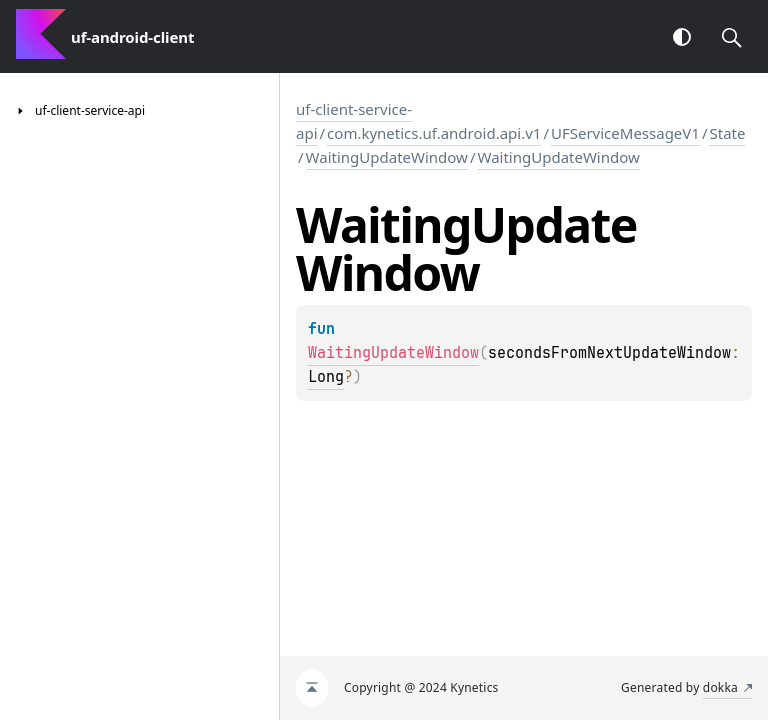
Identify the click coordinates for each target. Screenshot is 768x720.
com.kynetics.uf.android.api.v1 (434, 133)
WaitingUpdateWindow (387, 157)
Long (326, 377)
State (727, 133)
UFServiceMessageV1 (625, 133)
